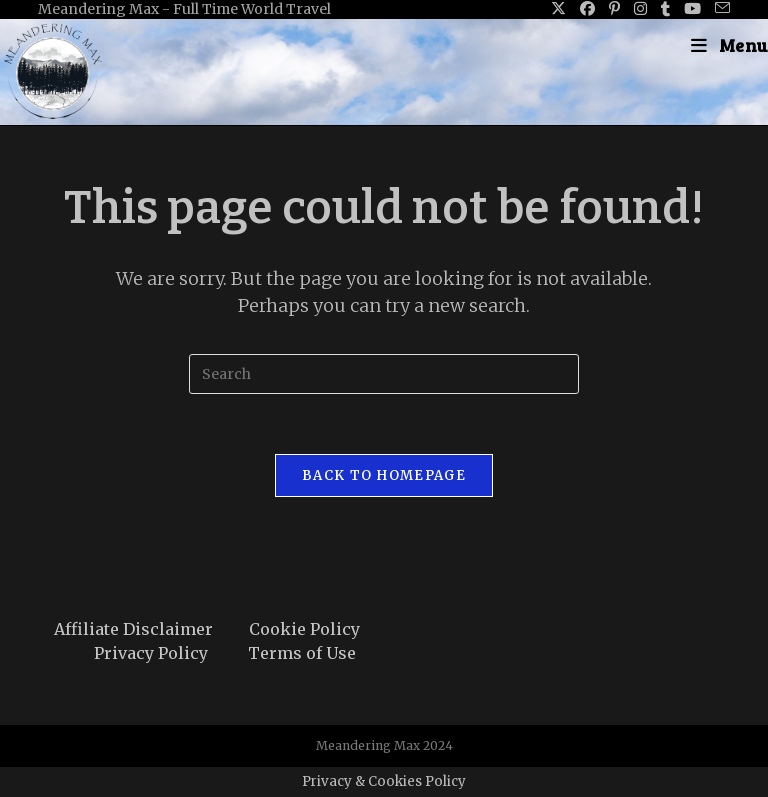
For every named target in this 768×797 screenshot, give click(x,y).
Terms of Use (302, 653)
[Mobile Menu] (729, 45)
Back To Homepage (384, 475)
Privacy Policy (151, 653)
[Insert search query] (384, 374)
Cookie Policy (304, 629)
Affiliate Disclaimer (133, 629)
